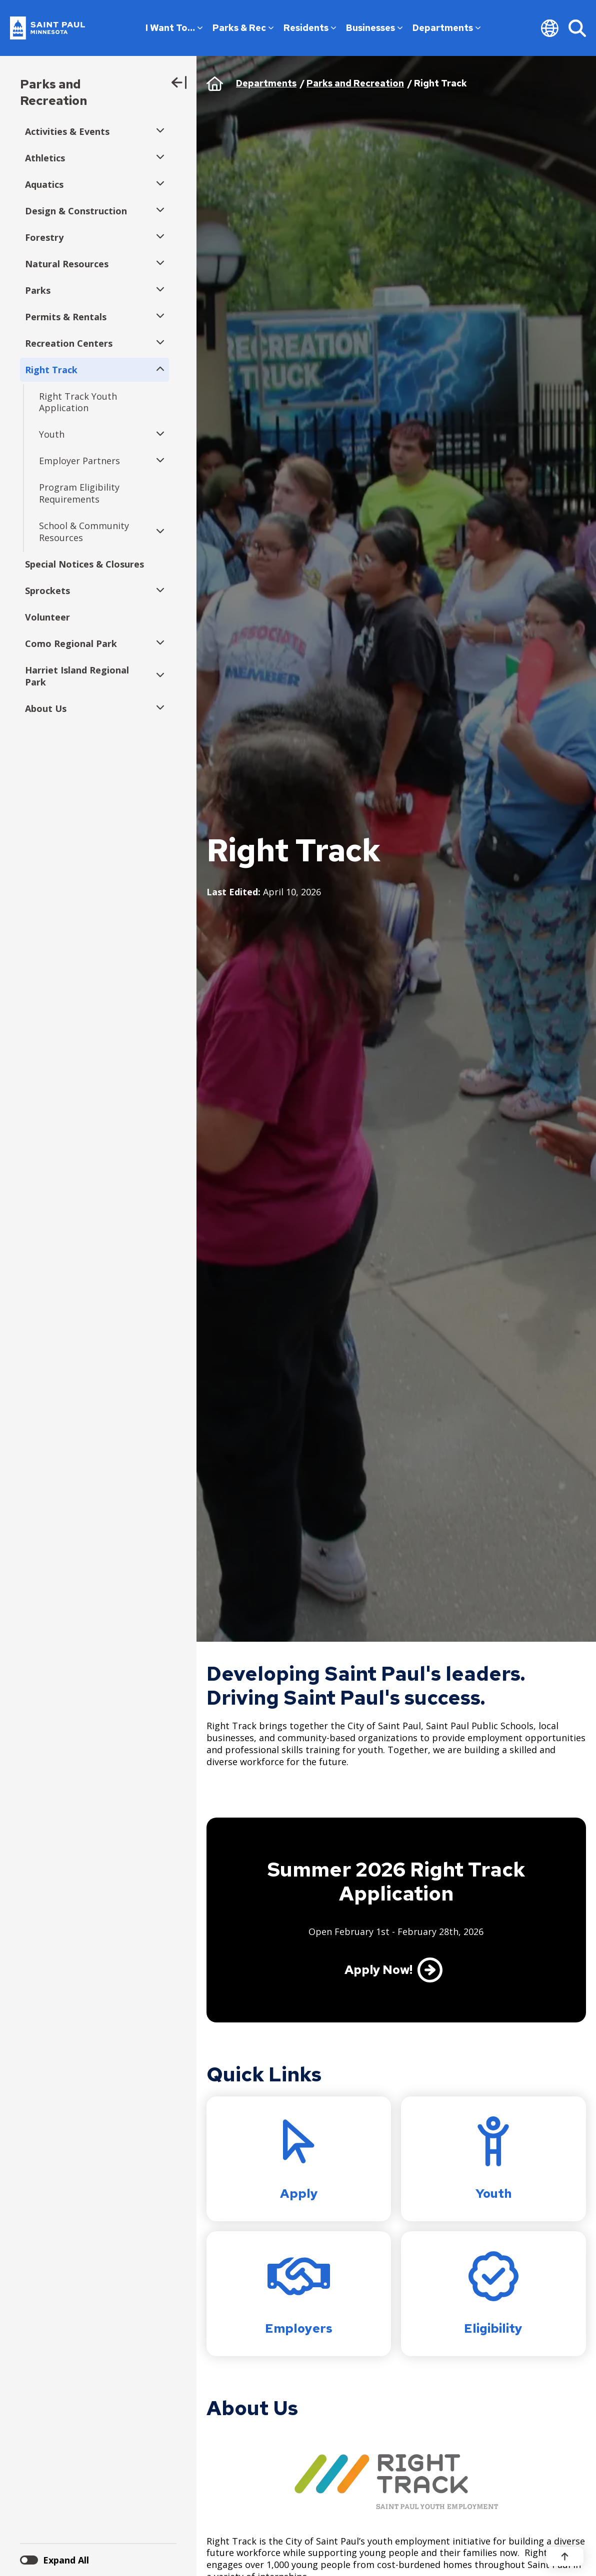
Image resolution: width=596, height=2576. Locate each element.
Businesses (374, 27)
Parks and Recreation (53, 92)
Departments (446, 27)
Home (214, 83)
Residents (310, 27)
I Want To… (174, 27)
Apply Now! (379, 1969)
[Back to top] (565, 2556)
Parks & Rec (243, 27)
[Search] (577, 27)
